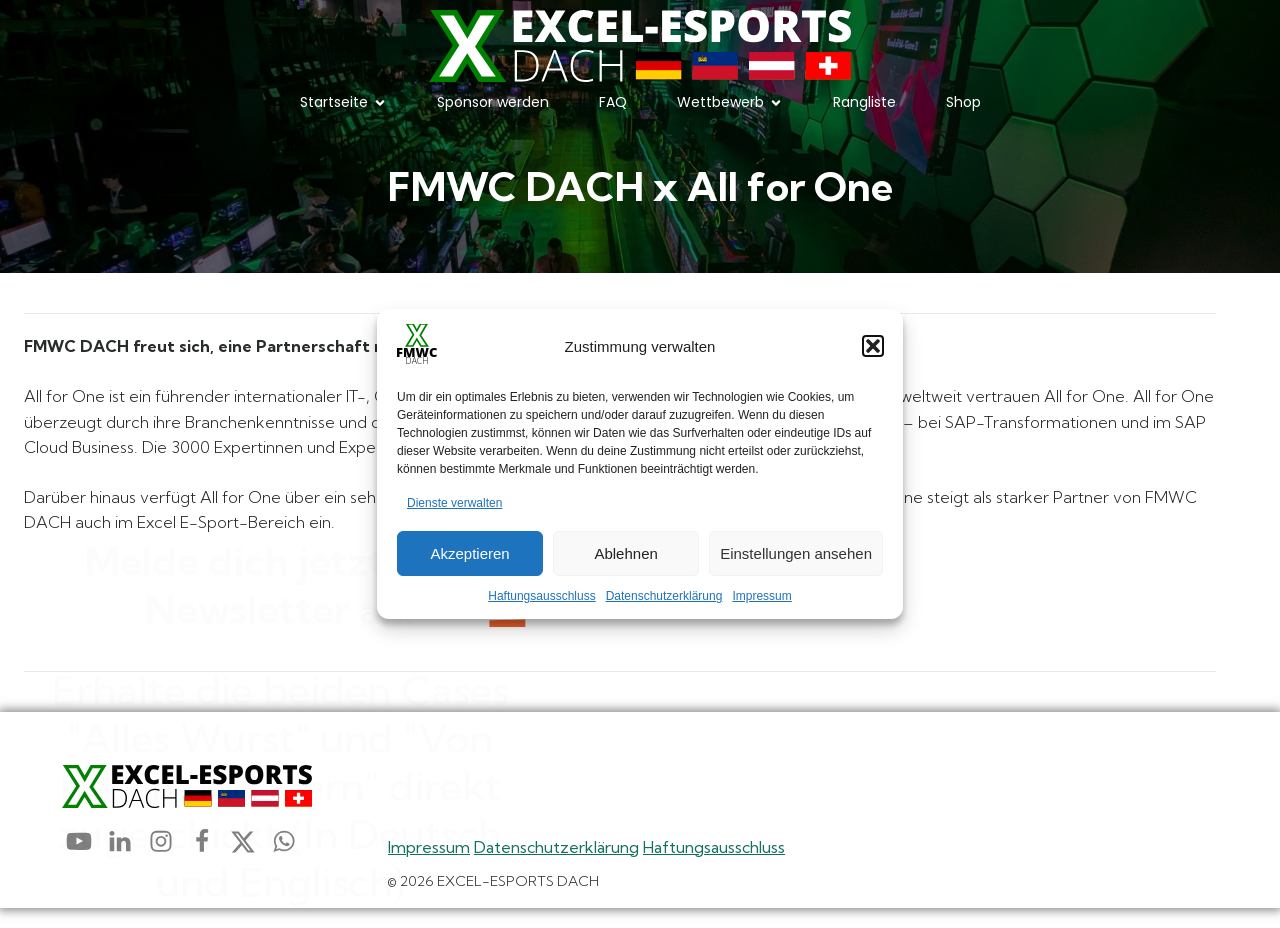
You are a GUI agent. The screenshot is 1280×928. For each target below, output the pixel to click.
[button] (873, 346)
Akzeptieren (469, 553)
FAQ (613, 112)
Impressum (761, 596)
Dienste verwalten (454, 503)
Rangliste (864, 112)
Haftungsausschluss (541, 596)
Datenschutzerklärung (664, 596)
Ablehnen (625, 553)
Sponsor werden (493, 112)
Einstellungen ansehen (796, 553)
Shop (963, 112)
